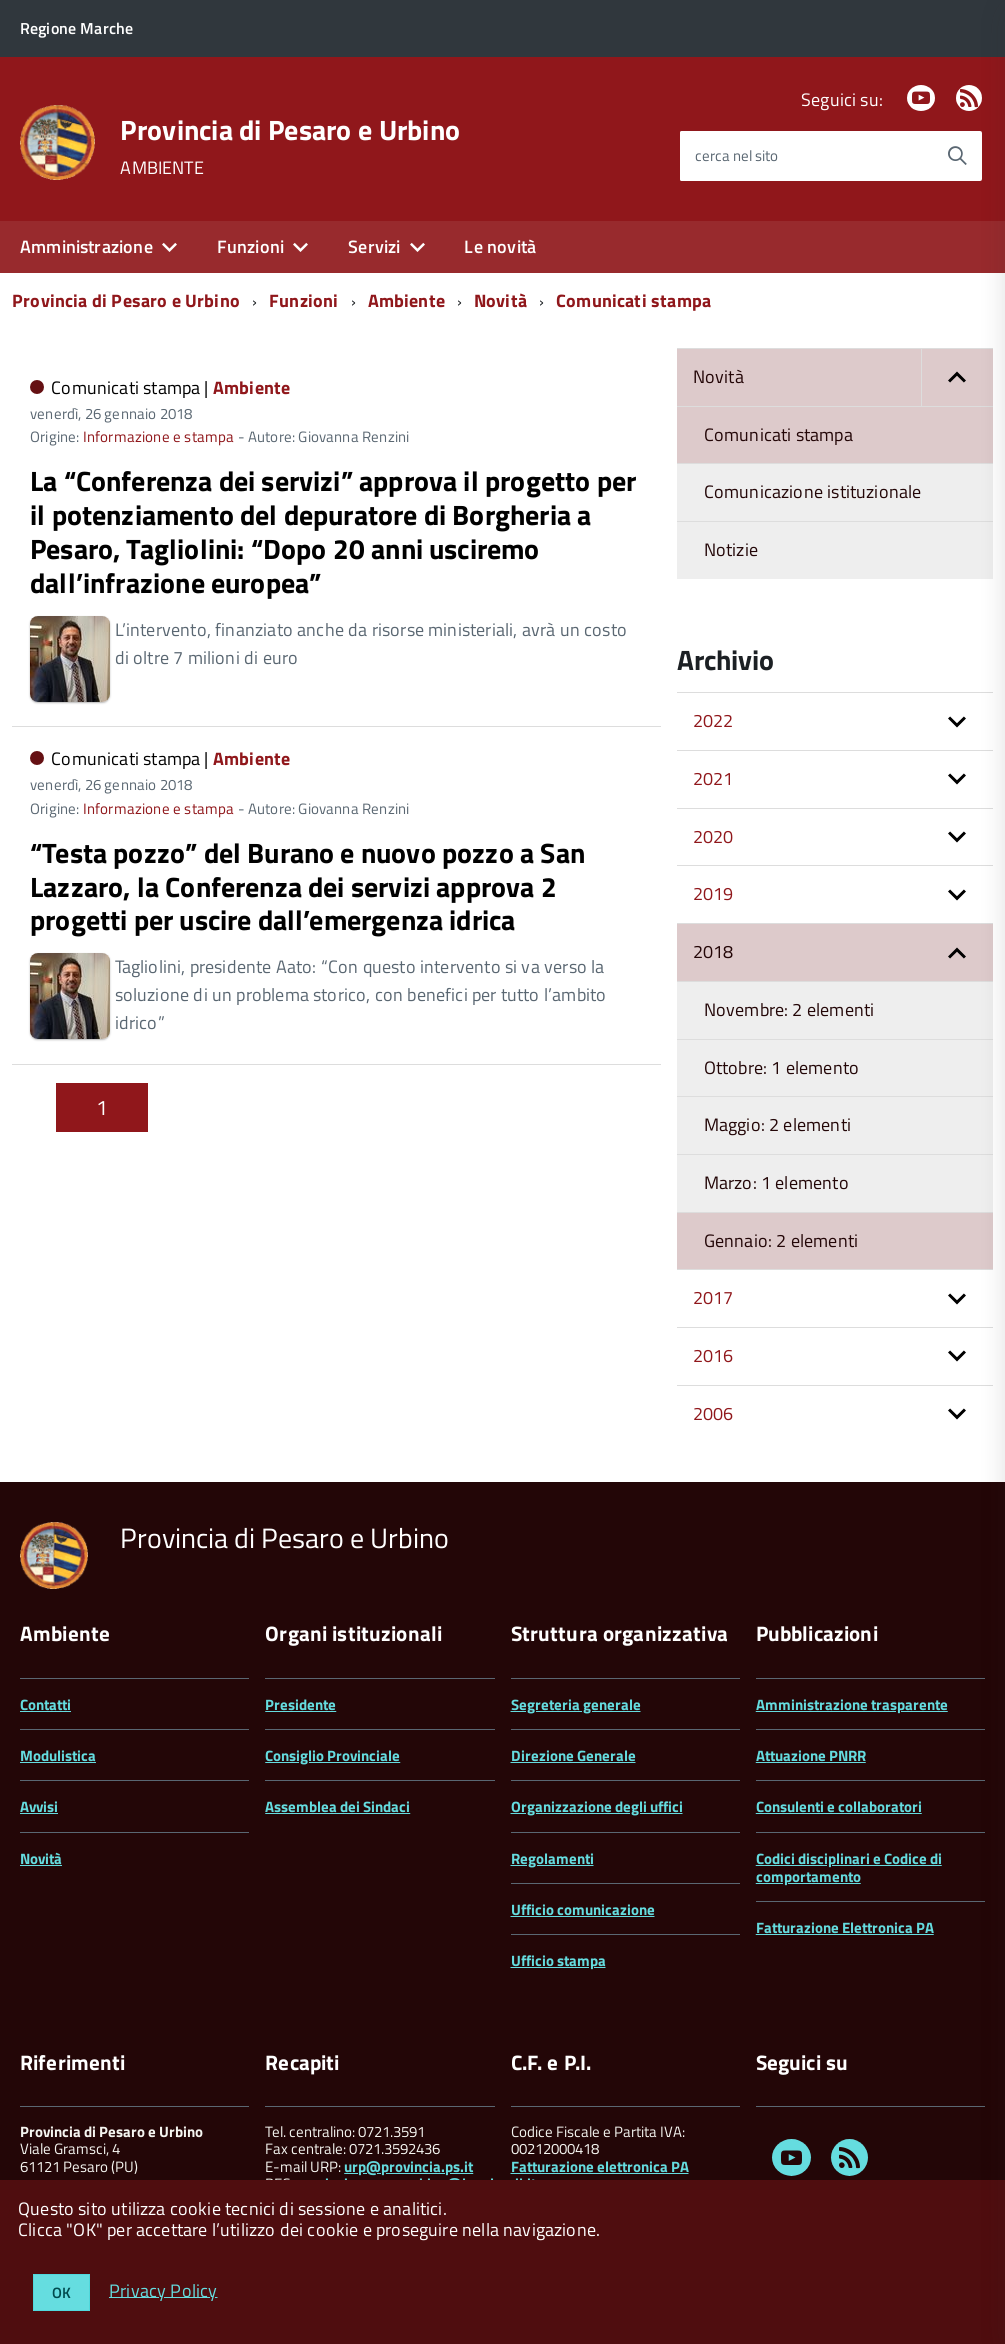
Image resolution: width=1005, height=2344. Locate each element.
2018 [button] (713, 951)
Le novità (500, 246)
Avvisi (39, 1806)
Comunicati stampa (633, 300)
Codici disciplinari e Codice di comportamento (849, 1867)
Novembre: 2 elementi (789, 1009)
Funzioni (250, 246)
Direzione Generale (573, 1755)
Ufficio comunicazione (583, 1909)
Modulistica (58, 1755)
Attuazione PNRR (811, 1755)
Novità (500, 300)
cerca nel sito (736, 155)
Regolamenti (552, 1858)
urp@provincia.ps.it (408, 2166)
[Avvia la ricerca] (957, 156)
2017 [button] (713, 1297)
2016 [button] (713, 1355)
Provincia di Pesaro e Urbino (290, 130)
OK (61, 2292)
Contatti (45, 1704)
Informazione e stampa (159, 436)
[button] (957, 377)
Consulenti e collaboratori (839, 1806)
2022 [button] (713, 720)
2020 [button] (713, 836)
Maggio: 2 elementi (777, 1124)
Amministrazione (86, 246)
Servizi (374, 246)
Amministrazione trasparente (852, 1704)
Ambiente (406, 300)
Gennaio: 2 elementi (781, 1240)
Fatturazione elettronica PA (600, 2166)
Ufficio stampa (558, 1960)
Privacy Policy (163, 2289)
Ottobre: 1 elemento (781, 1067)
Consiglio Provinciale (332, 1755)
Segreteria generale (576, 1704)
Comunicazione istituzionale (813, 491)
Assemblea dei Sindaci (337, 1806)
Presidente (300, 1704)
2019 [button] (713, 893)
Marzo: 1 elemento (776, 1182)
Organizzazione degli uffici (597, 1806)
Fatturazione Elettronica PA (845, 1927)
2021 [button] (713, 778)
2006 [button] (713, 1413)
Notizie (731, 549)
